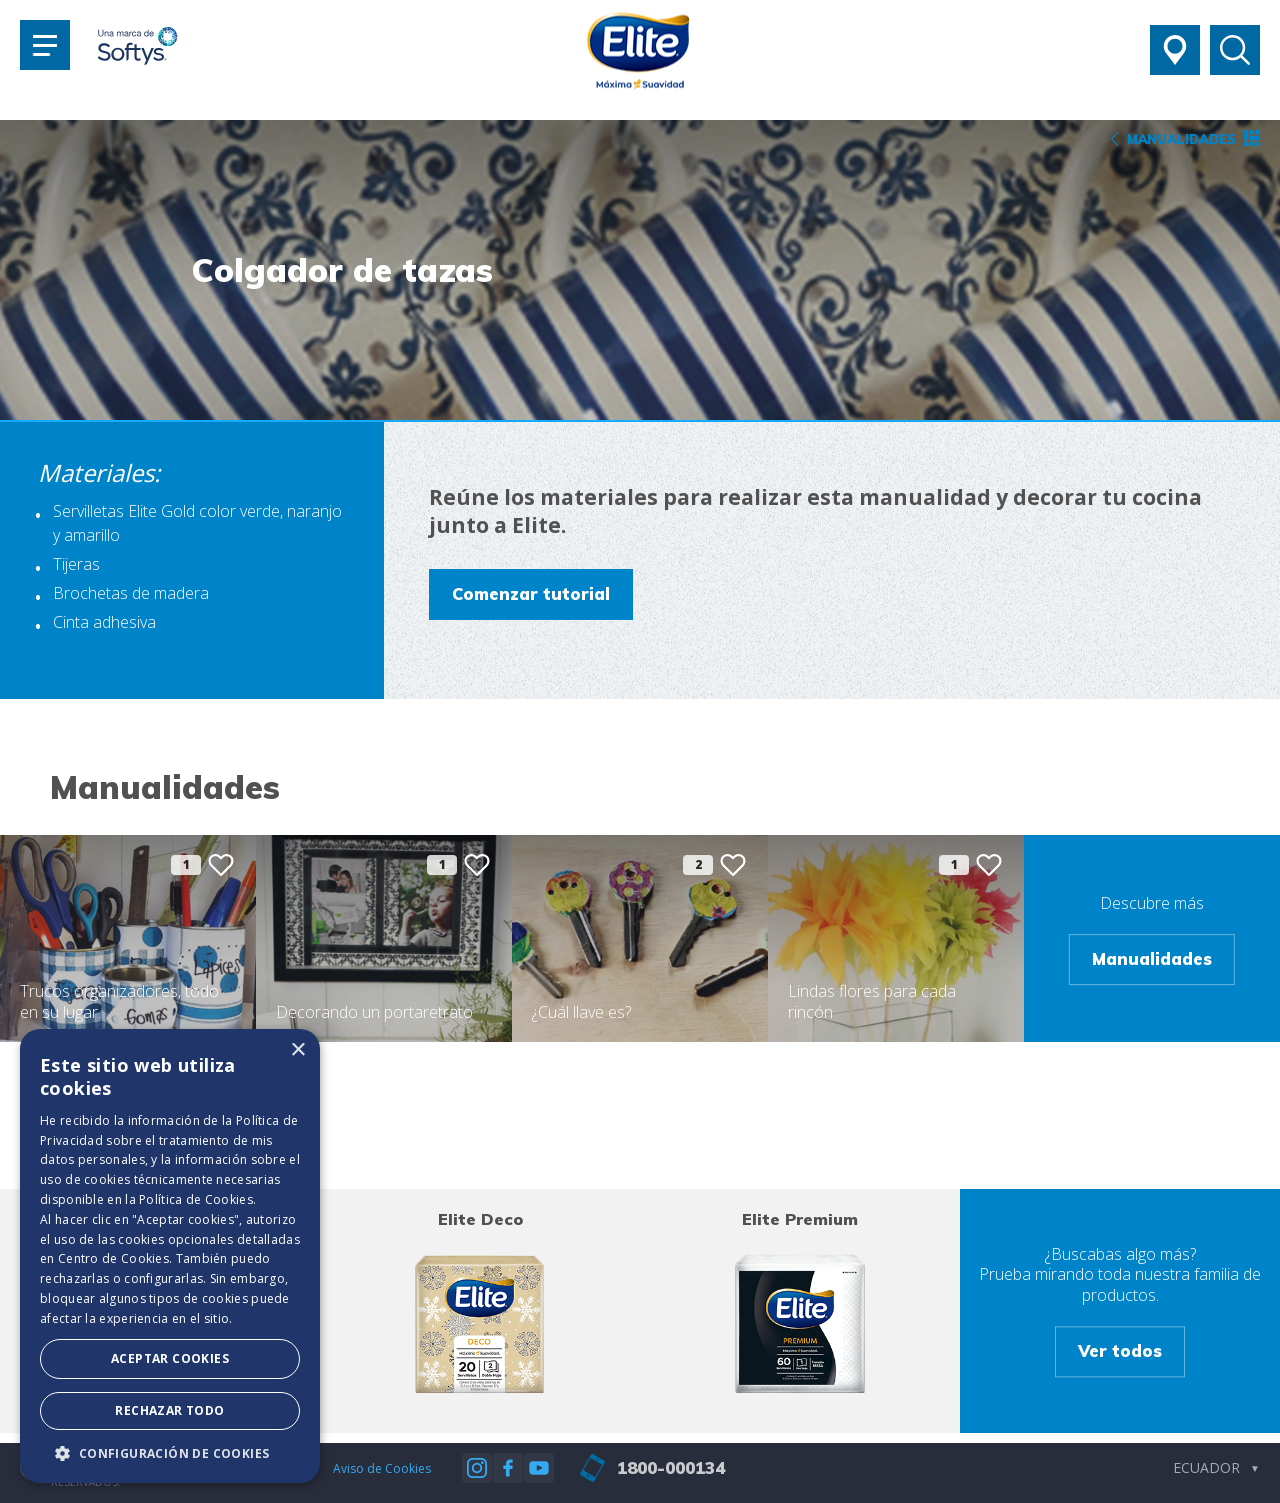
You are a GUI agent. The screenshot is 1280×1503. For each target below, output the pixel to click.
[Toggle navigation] (45, 45)
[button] (170, 1453)
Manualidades (1152, 958)
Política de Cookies (196, 1199)
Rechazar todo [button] (169, 1410)
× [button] (297, 1050)
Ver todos (1120, 1350)
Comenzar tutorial (531, 593)
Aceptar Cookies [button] (170, 1358)
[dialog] (170, 1256)
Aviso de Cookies (382, 1468)
